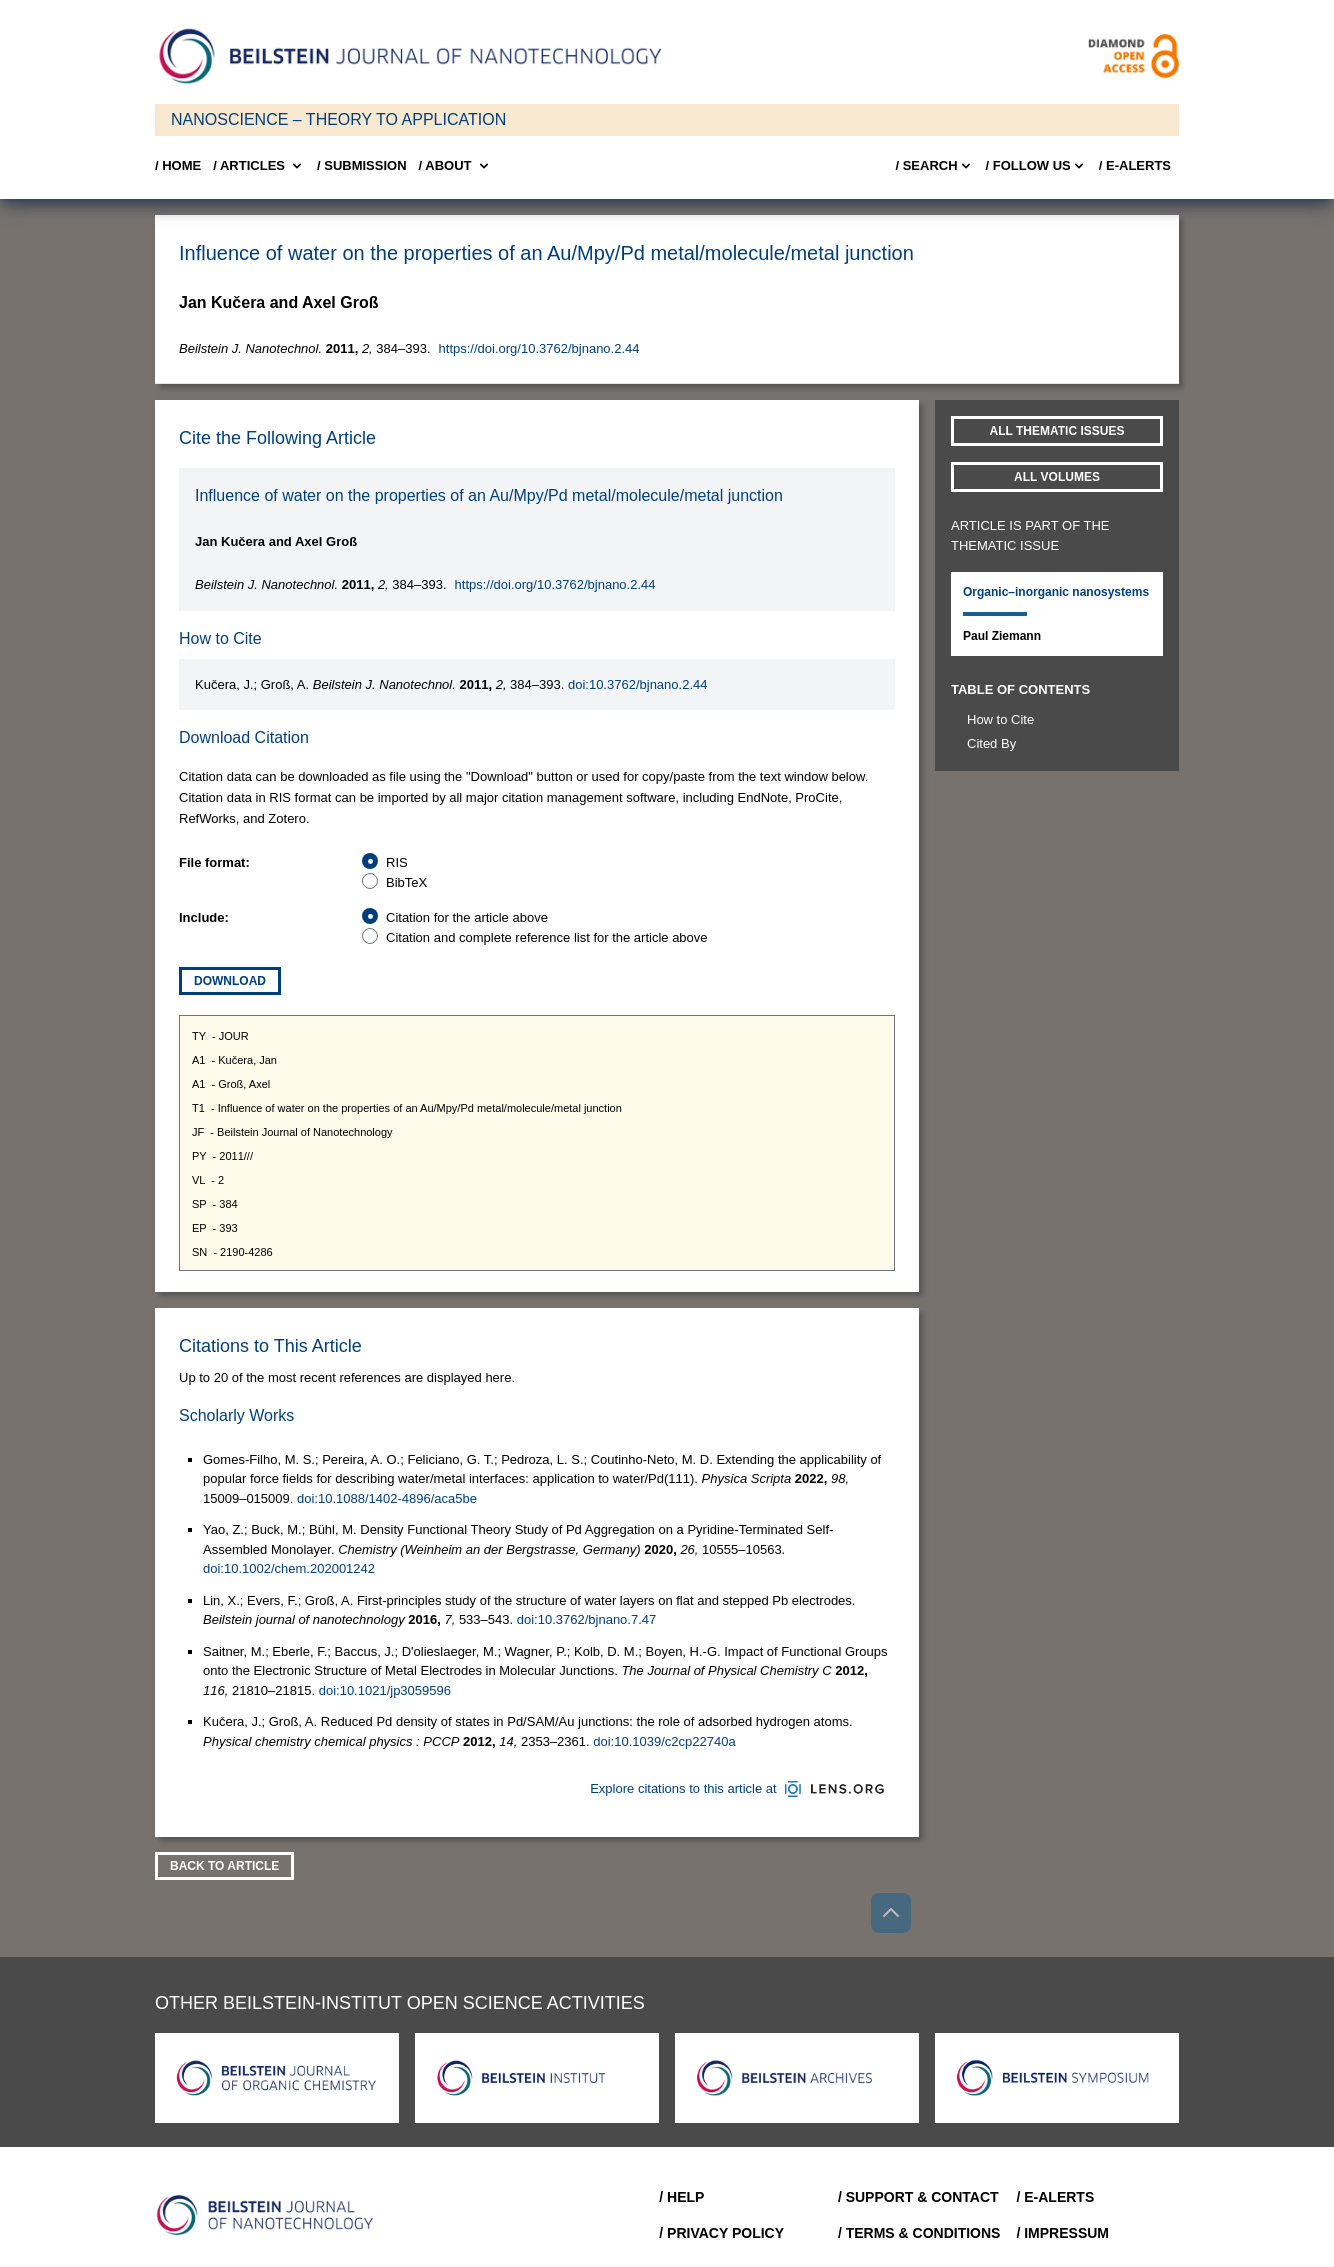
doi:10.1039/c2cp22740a (664, 1741)
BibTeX (406, 882)
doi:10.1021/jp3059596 (385, 1690)
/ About (455, 166)
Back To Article (224, 1866)
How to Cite (1000, 719)
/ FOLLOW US (1036, 166)
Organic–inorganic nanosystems (1056, 592)
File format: (214, 862)
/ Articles (259, 166)
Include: (204, 917)
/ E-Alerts (1135, 165)
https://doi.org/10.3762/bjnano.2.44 (539, 348)
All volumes (1057, 477)
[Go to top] (891, 1913)
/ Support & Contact (918, 2197)
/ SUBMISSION (362, 165)
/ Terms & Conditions (919, 2233)
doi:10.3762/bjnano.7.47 (587, 1619)
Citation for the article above (467, 917)
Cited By (991, 743)
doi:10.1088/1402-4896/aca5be (387, 1498)
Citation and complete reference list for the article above (547, 937)
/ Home (178, 165)
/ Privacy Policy (721, 2233)
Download (230, 981)
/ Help (681, 2197)
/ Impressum (1062, 2233)
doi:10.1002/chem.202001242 (289, 1568)
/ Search (934, 166)
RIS (397, 862)
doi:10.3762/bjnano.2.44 (638, 684)
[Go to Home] (271, 2215)
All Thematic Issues (1057, 431)
